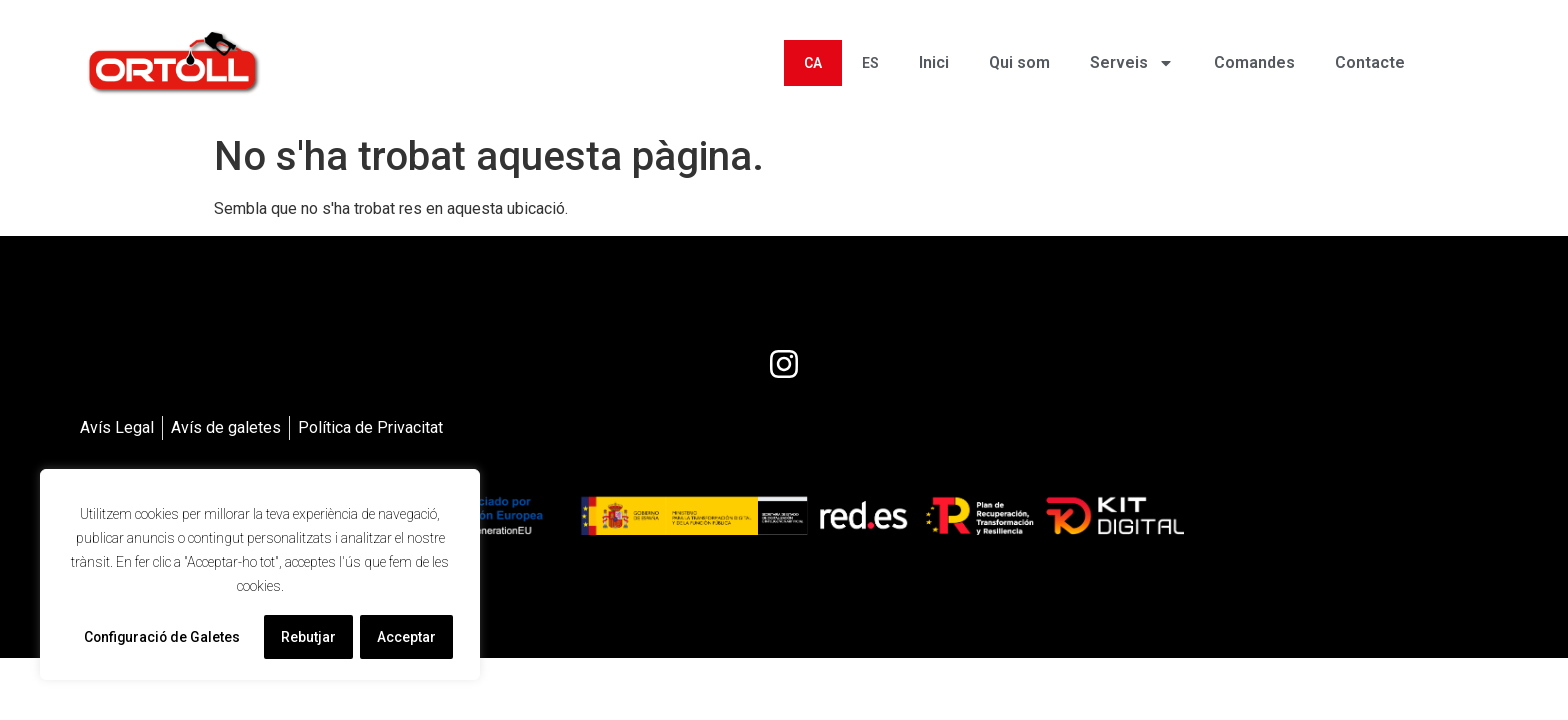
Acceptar (407, 637)
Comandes (1254, 62)
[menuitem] (813, 63)
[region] (260, 575)
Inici (934, 62)
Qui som (1019, 62)
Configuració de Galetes (162, 637)
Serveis (1132, 63)
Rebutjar (309, 637)
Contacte (1370, 62)
